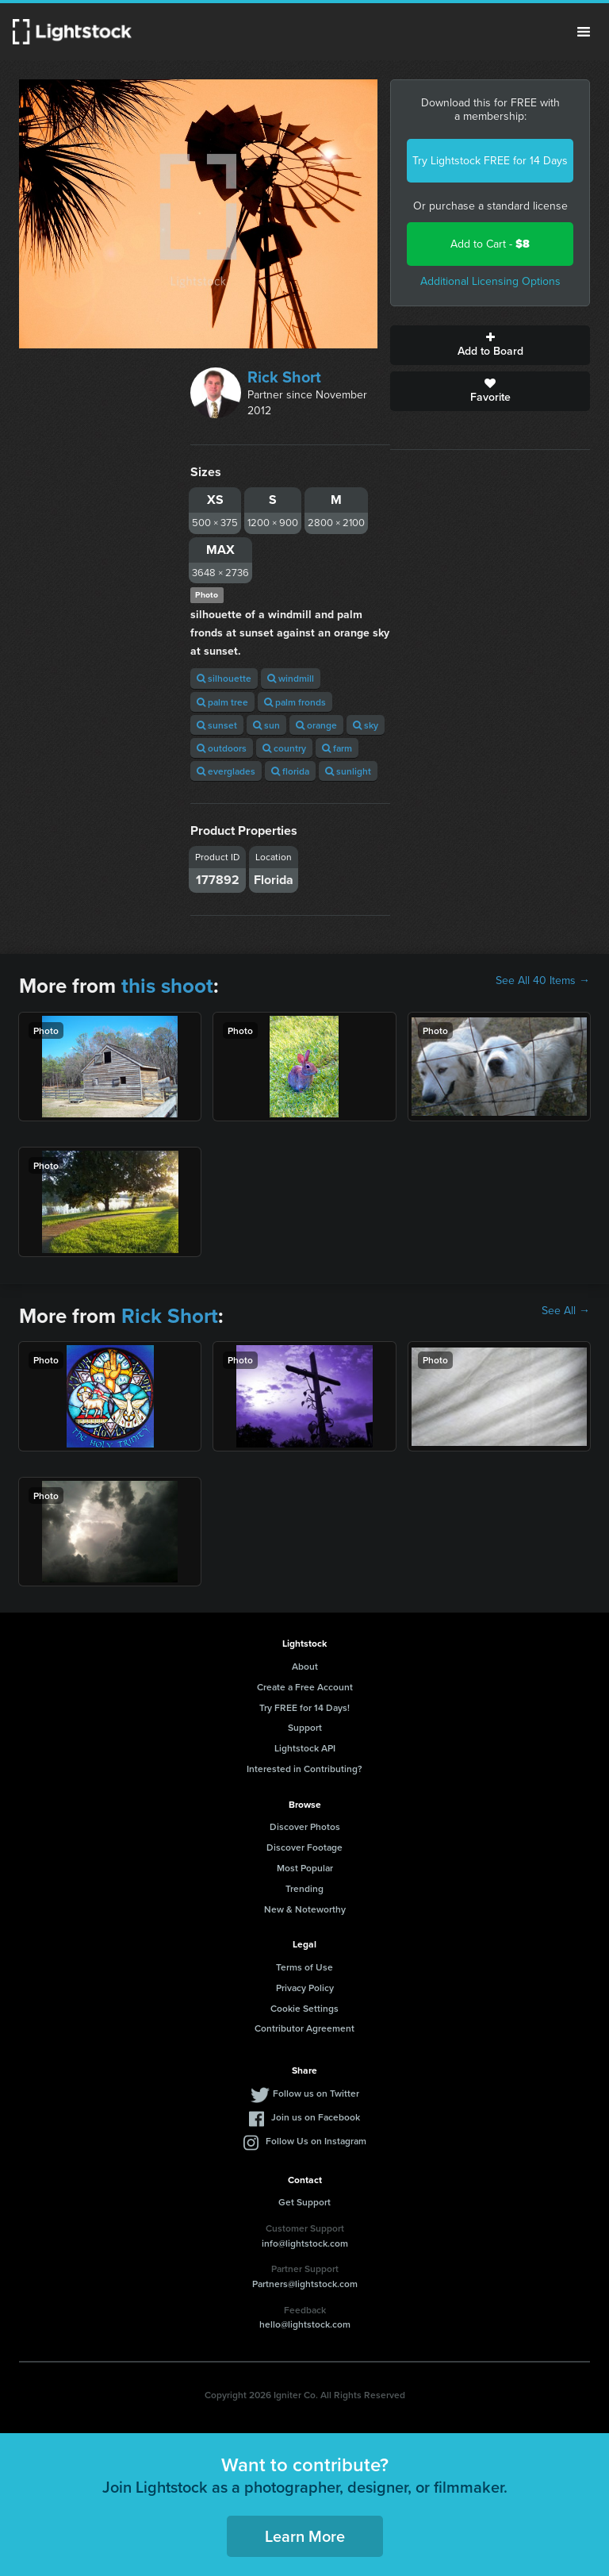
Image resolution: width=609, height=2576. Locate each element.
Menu (583, 31)
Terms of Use (304, 1967)
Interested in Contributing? (304, 1768)
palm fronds (295, 702)
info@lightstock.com (305, 2243)
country (284, 748)
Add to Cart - (490, 244)
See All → (566, 1311)
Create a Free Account (305, 1687)
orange (316, 725)
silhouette (224, 678)
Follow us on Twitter (316, 2093)
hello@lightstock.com (304, 2324)
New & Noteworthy (305, 1909)
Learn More (305, 2535)
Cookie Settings (304, 2008)
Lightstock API (304, 1748)
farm (337, 748)
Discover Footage (304, 1847)
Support (305, 1727)
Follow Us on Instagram (316, 2140)
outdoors (222, 748)
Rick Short (284, 377)
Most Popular (305, 1867)
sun (266, 725)
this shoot (167, 986)
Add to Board (490, 345)
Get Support (304, 2202)
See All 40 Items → (543, 981)
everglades (226, 771)
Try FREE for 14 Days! (304, 1707)
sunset (217, 725)
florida (290, 771)
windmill (290, 678)
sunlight (348, 771)
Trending (304, 1888)
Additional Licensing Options (490, 281)
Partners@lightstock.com (305, 2283)
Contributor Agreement (304, 2028)
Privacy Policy (305, 1987)
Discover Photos (305, 1826)
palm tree (222, 702)
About (305, 1666)
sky (365, 725)
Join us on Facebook (315, 2117)
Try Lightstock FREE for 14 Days (490, 160)
